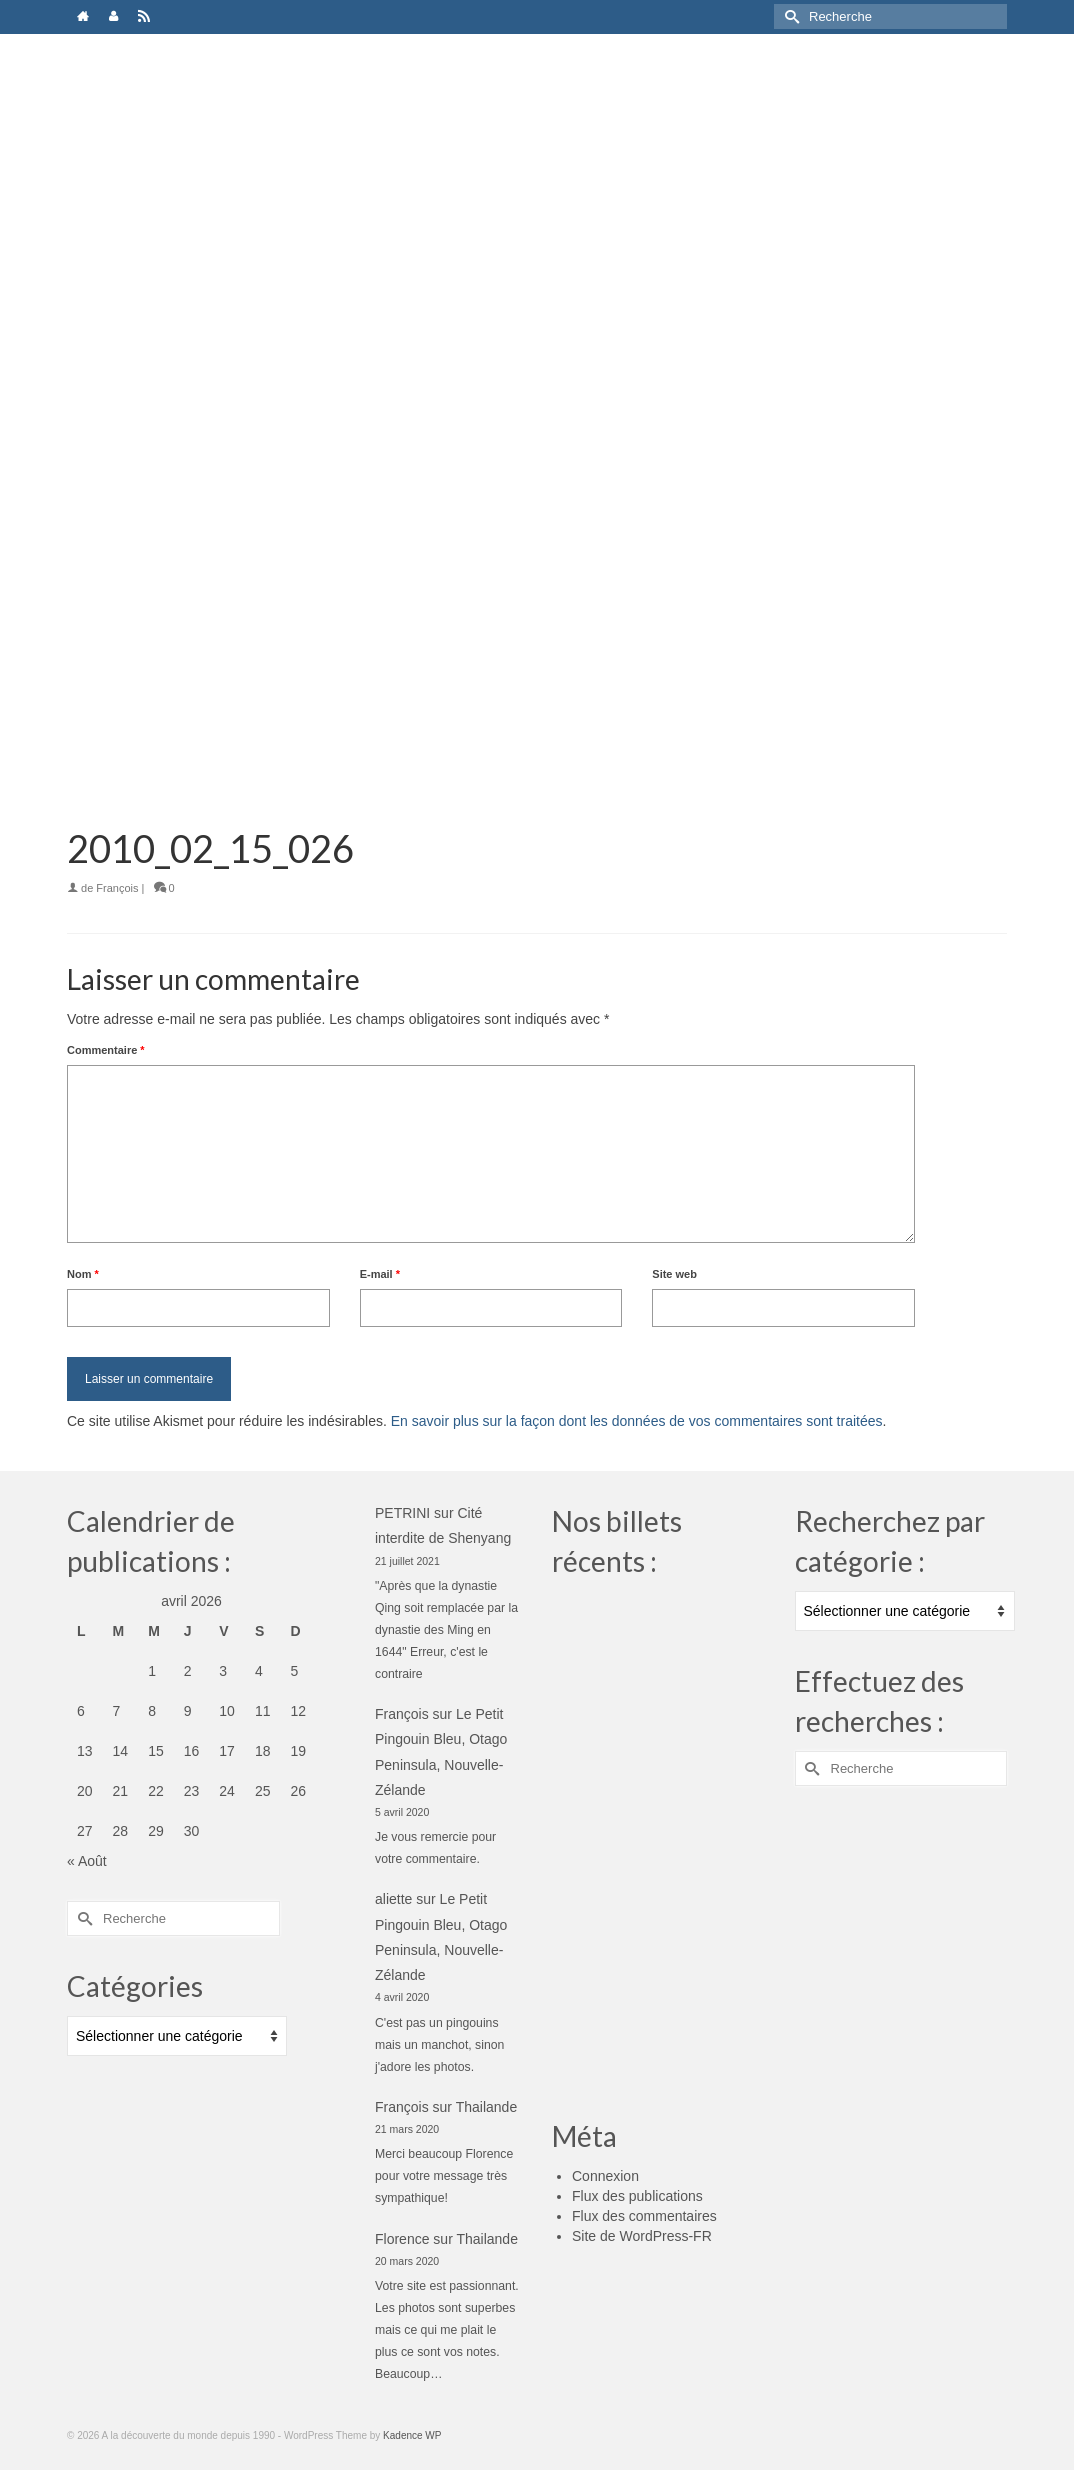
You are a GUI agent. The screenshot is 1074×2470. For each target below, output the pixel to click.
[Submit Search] (789, 16)
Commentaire (106, 1050)
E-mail (380, 1274)
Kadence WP (412, 2435)
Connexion (605, 2176)
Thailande (487, 2107)
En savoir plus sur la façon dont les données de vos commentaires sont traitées (637, 1421)
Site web (674, 1274)
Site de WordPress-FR (642, 2236)
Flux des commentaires (644, 2216)
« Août (87, 1861)
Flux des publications (637, 2196)
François (117, 888)
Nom (83, 1274)
